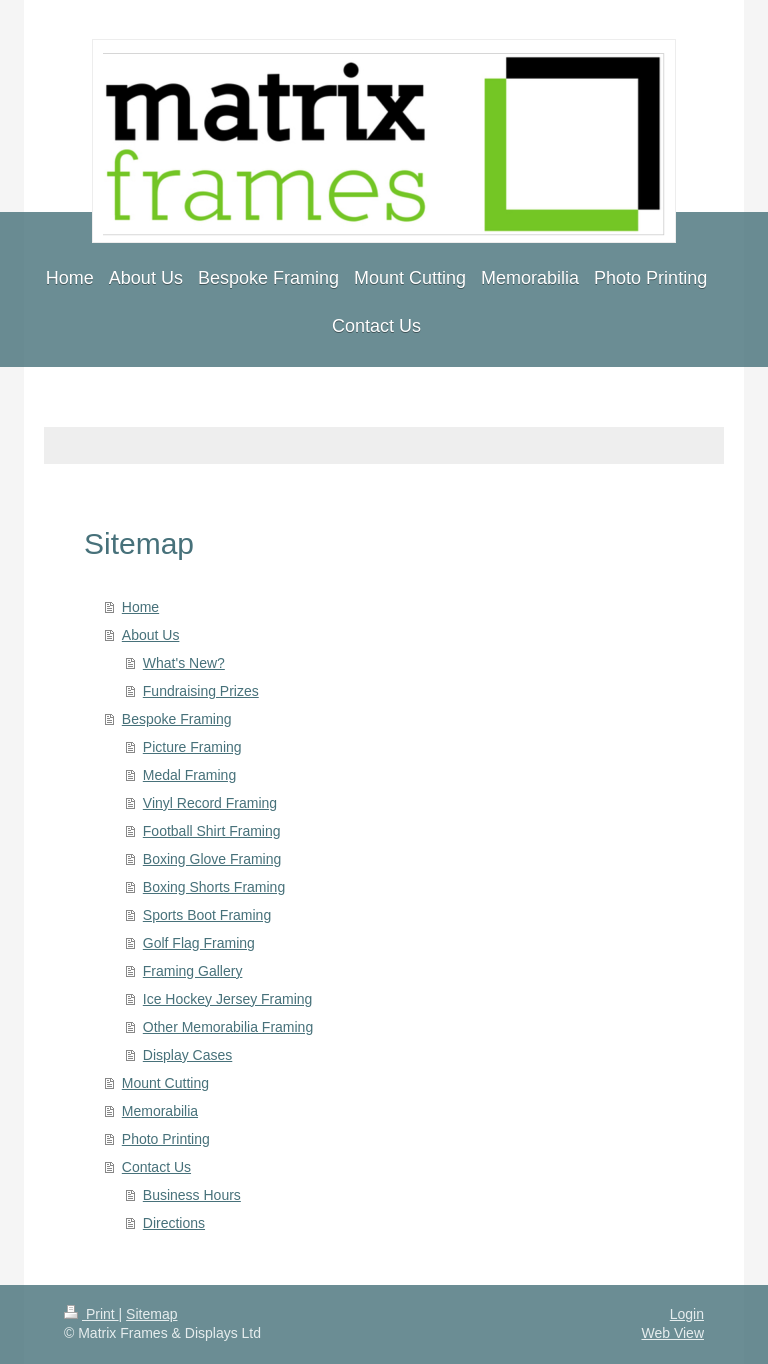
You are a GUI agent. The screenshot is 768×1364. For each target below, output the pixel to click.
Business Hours (192, 1195)
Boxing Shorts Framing (214, 887)
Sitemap (151, 1314)
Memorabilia (160, 1111)
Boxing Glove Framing (212, 859)
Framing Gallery (193, 971)
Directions (174, 1223)
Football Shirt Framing (212, 831)
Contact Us (156, 1167)
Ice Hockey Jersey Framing (228, 999)
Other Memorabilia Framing (228, 1027)
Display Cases (187, 1055)
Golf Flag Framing (199, 943)
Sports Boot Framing (207, 915)
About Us (151, 635)
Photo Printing (166, 1139)
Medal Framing (189, 775)
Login (687, 1314)
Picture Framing (192, 747)
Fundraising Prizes (201, 691)
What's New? (184, 663)
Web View (672, 1333)
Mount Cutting (165, 1083)
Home (140, 607)
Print (91, 1314)
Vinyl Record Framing (210, 803)
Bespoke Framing (177, 719)
